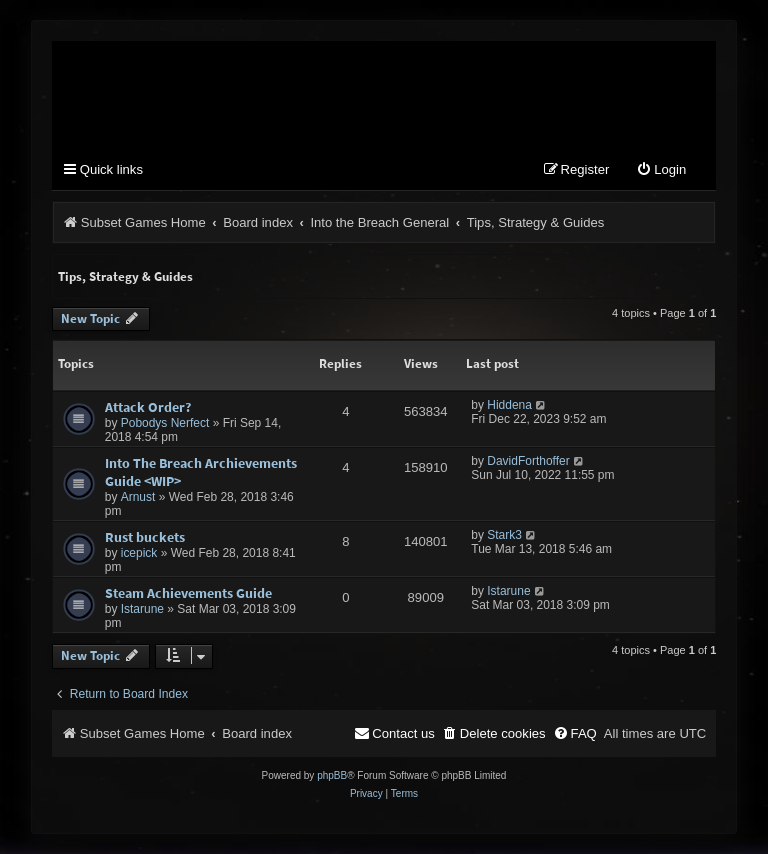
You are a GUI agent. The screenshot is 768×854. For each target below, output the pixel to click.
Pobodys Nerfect (165, 423)
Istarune (142, 609)
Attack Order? (148, 407)
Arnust (138, 497)
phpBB (332, 775)
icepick (139, 553)
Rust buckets (145, 537)
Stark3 (504, 535)
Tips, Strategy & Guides (125, 276)
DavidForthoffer (528, 461)
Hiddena (509, 405)
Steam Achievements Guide (188, 593)
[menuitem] (661, 170)
